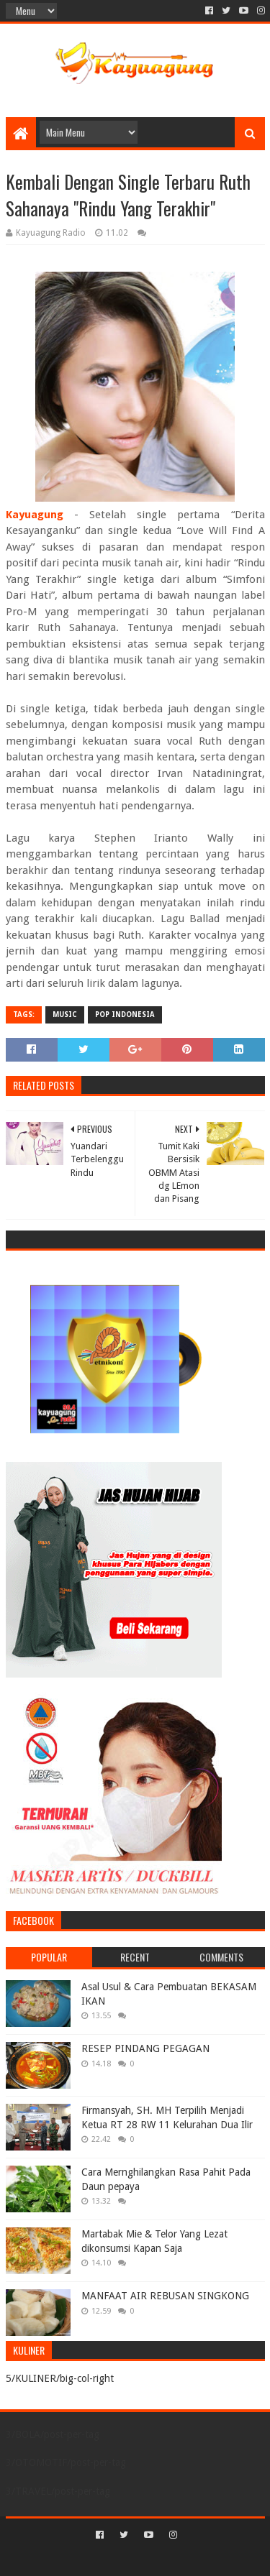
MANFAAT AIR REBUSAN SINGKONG (165, 2295)
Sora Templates (113, 2559)
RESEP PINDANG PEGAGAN (145, 2048)
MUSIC (65, 1014)
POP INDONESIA (125, 1014)
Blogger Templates (196, 2559)
